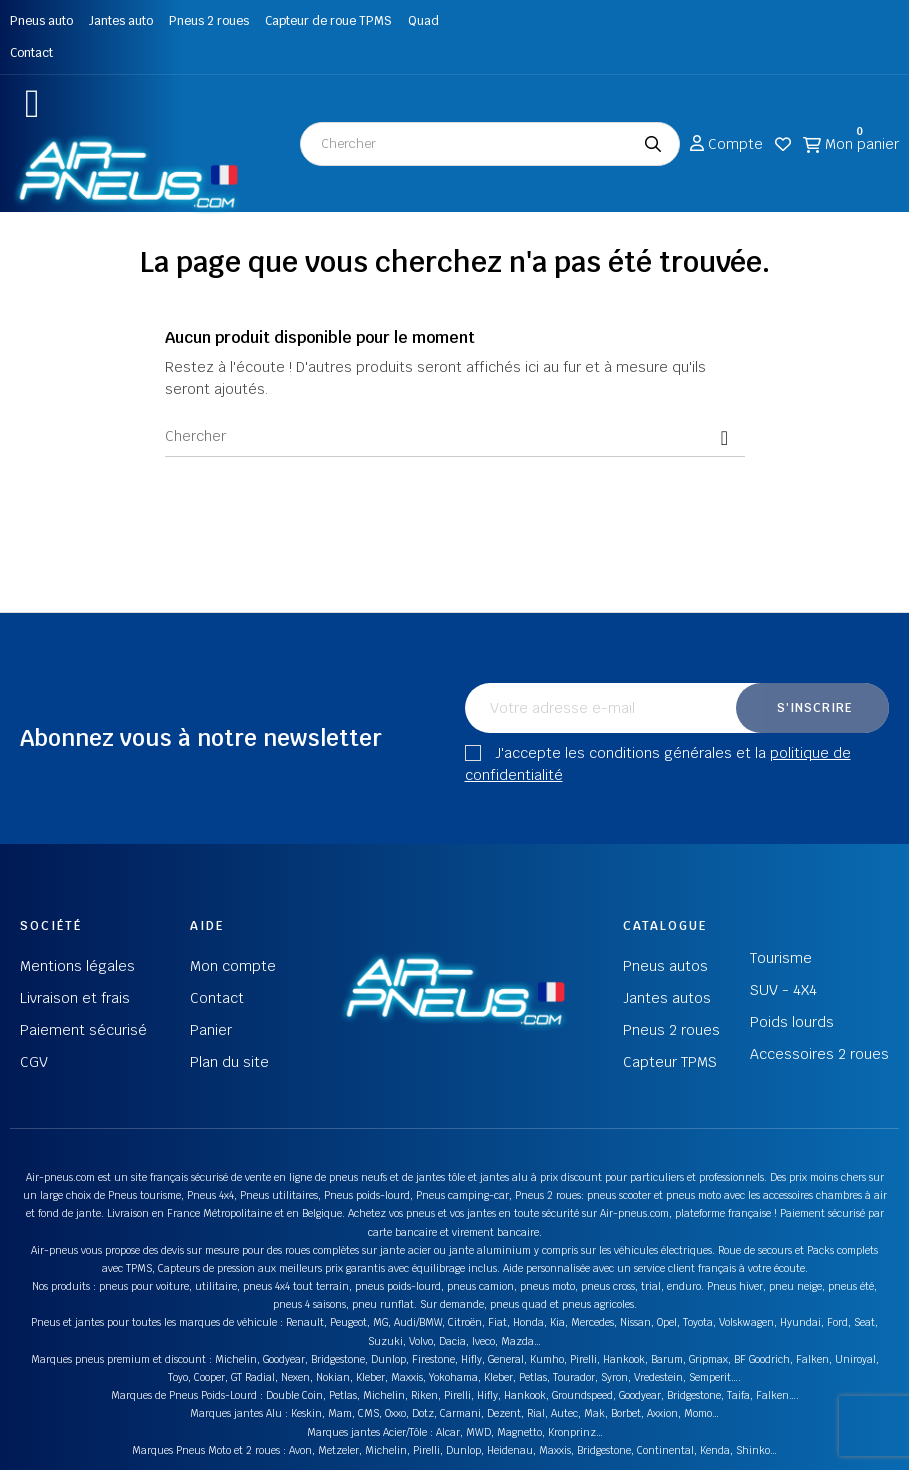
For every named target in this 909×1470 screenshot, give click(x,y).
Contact (31, 53)
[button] (32, 103)
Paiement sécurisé (83, 1030)
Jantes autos (667, 998)
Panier (211, 1030)
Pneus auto (41, 21)
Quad (423, 21)
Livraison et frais (75, 998)
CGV (34, 1062)
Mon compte (233, 966)
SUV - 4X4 (783, 990)
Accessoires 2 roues (819, 1054)
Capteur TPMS (670, 1062)
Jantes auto (121, 21)
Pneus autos (665, 966)
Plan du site (229, 1062)
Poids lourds (792, 1022)
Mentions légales (77, 966)
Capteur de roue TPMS (328, 21)
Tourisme (781, 958)
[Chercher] (455, 437)
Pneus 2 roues (209, 21)
